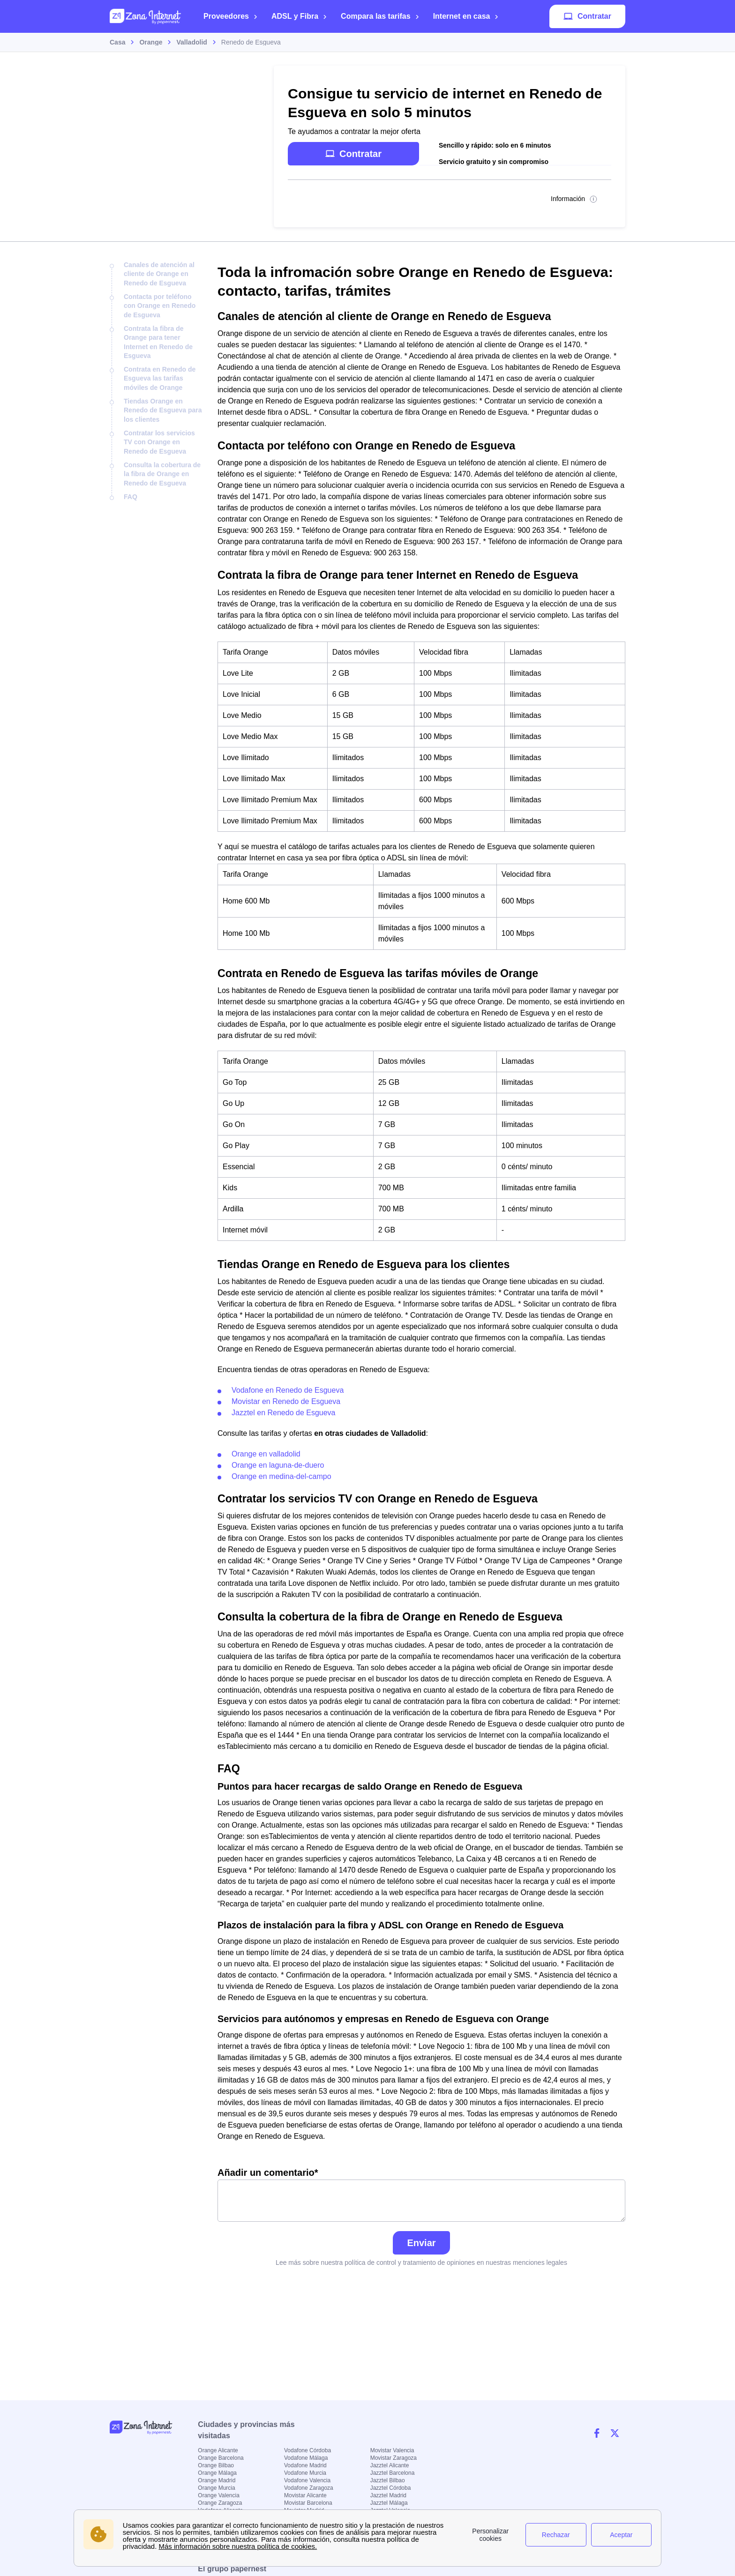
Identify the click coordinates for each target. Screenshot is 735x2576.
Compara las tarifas (380, 16)
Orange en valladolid (266, 1454)
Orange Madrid (216, 2480)
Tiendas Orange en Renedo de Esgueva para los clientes (163, 410)
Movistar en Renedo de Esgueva (286, 1401)
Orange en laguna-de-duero (278, 1465)
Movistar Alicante (305, 2495)
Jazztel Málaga (389, 2503)
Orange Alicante (218, 2450)
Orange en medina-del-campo (281, 1476)
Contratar (587, 16)
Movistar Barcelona (308, 2503)
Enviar (421, 2243)
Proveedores (230, 16)
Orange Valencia (219, 2495)
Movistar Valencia (392, 2450)
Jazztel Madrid (388, 2495)
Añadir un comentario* (421, 2194)
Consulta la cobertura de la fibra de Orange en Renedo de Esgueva (162, 474)
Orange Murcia (216, 2488)
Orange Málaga (217, 2473)
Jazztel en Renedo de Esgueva (283, 1413)
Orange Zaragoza (220, 2503)
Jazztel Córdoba (390, 2488)
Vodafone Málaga (306, 2458)
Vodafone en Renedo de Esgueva (288, 1390)
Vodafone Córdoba (307, 2450)
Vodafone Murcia (305, 2473)
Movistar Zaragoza (393, 2458)
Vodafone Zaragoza (308, 2488)
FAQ (130, 496)
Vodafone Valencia (307, 2480)
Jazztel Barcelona (392, 2473)
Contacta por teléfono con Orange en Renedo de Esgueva (159, 306)
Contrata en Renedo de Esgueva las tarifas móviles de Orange (159, 378)
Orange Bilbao (216, 2465)
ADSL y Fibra (299, 16)
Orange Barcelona (220, 2458)
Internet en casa (466, 16)
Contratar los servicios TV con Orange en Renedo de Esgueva (159, 442)
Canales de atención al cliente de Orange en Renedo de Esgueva (159, 274)
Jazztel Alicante (389, 2465)
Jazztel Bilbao (387, 2480)
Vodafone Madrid (305, 2465)
